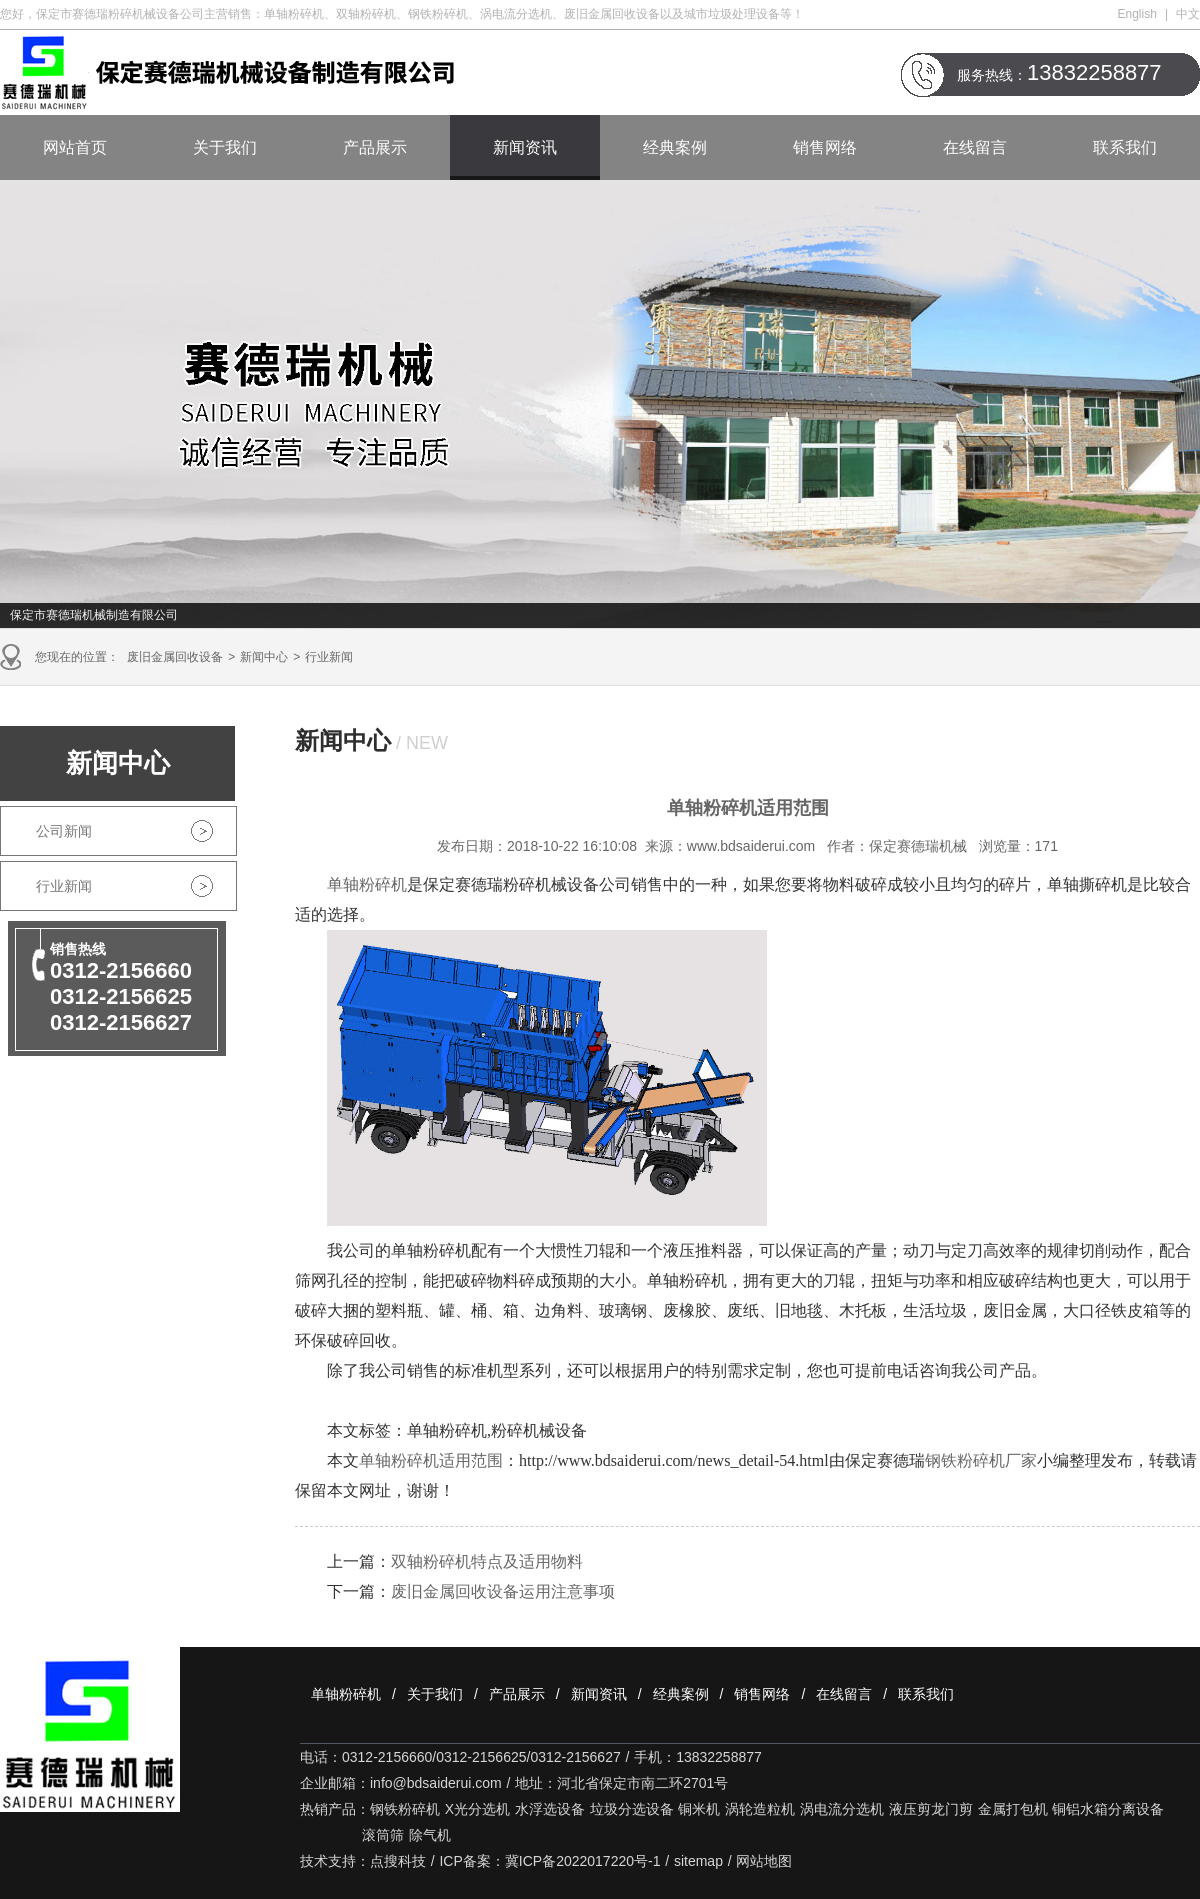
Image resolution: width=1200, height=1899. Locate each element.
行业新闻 (329, 657)
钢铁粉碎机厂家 (981, 1460)
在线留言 (975, 147)
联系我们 (1125, 147)
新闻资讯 (525, 147)
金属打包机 (1013, 1809)
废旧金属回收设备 (175, 657)
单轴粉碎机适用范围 (431, 1460)
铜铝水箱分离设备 (1108, 1809)
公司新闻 (64, 831)
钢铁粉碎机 (405, 1809)
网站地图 (764, 1861)
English (1137, 14)
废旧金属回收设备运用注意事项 (503, 1591)
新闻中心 (264, 657)
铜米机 (699, 1809)
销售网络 (825, 147)
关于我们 (225, 147)
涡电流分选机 (842, 1809)
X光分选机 (477, 1809)
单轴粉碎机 (346, 1694)
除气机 (430, 1835)
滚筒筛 (383, 1835)
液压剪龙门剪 (931, 1809)
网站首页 (75, 147)
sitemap (698, 1861)
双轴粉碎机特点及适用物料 (487, 1561)
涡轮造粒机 (760, 1809)
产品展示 (375, 147)
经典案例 (675, 147)
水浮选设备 (550, 1809)
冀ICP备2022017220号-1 (583, 1861)
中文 (1188, 14)
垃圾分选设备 (632, 1809)
